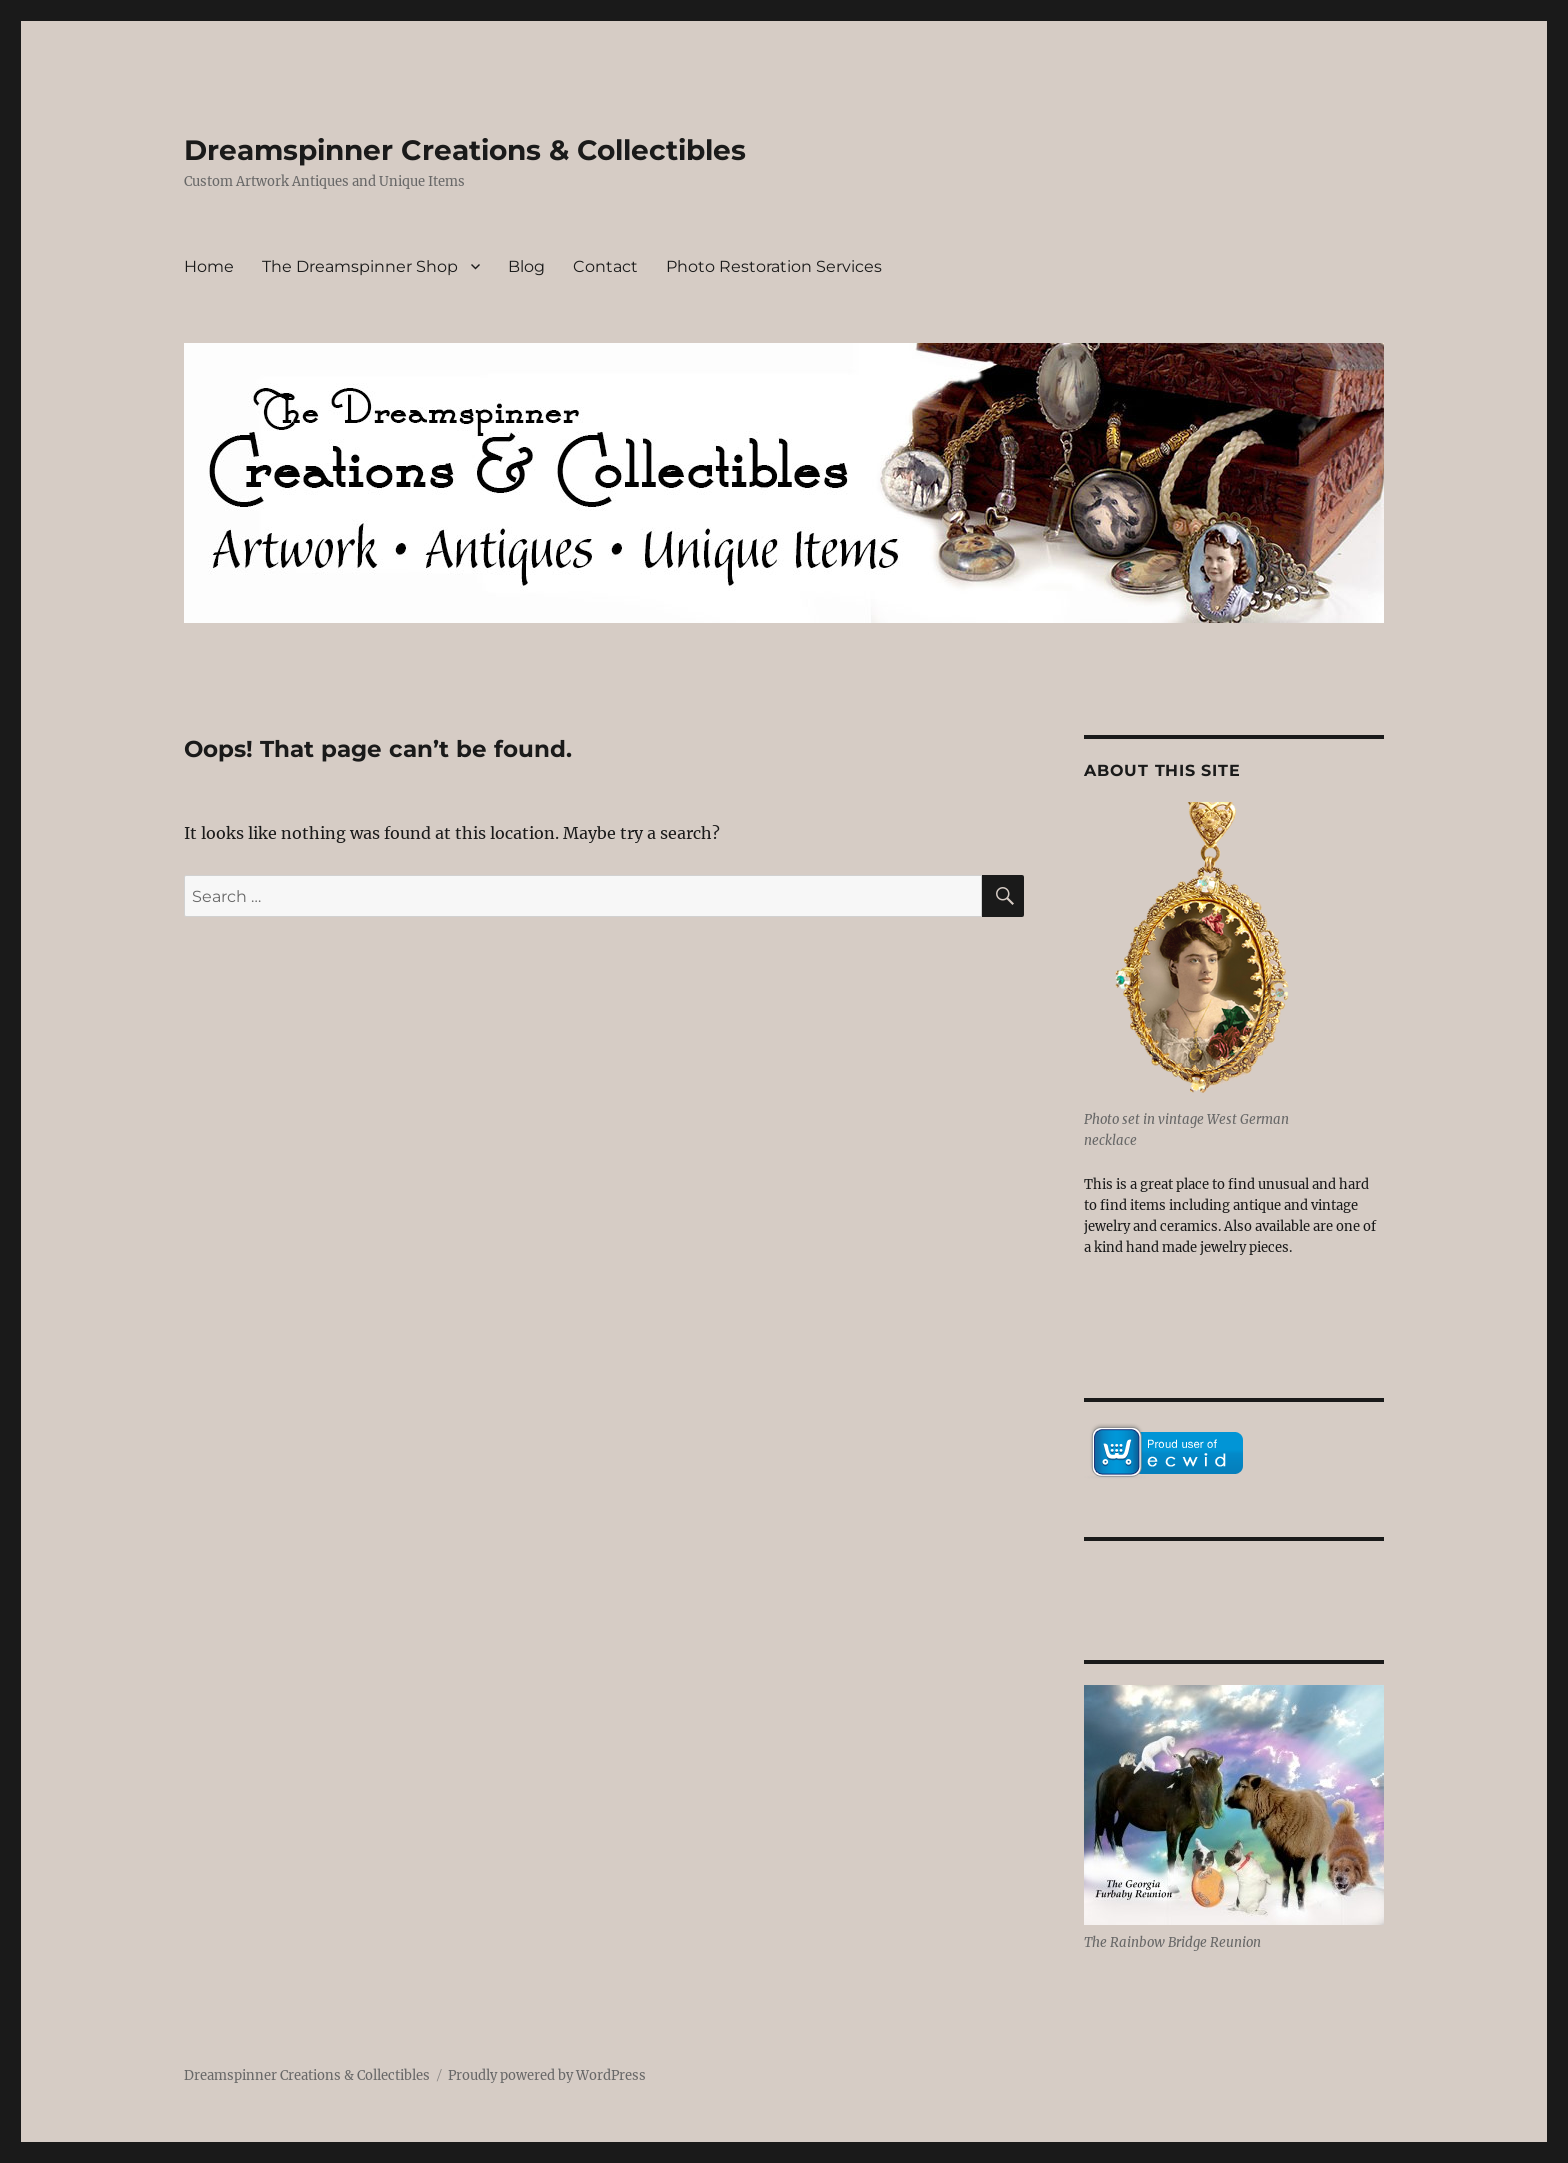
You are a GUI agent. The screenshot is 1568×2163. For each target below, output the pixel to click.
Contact (605, 266)
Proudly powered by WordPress (547, 2075)
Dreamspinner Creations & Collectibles (465, 150)
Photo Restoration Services (774, 266)
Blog (526, 266)
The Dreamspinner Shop (360, 266)
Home (209, 266)
